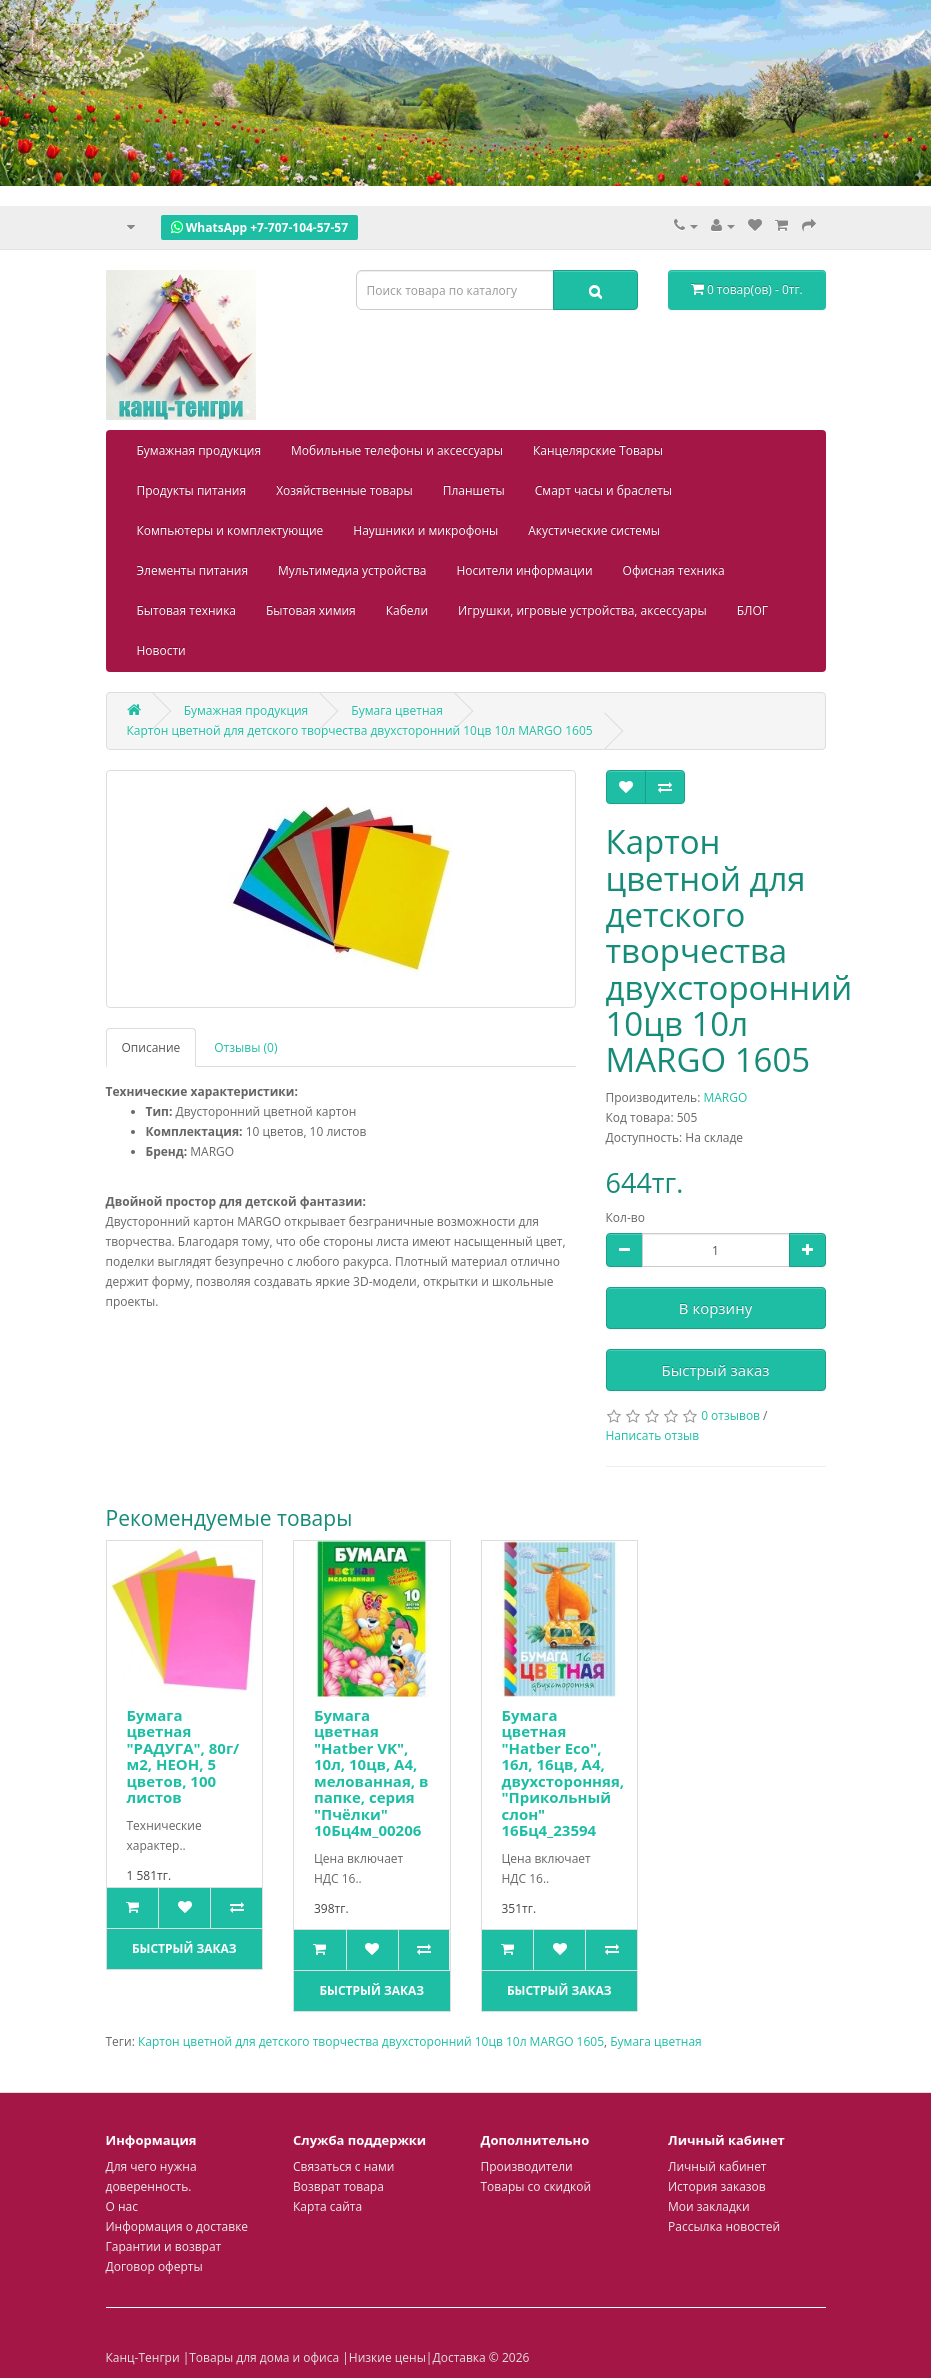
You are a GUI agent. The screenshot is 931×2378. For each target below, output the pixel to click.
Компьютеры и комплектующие (230, 530)
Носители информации (524, 570)
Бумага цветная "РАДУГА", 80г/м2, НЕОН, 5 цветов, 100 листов (183, 1756)
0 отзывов (730, 1415)
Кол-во (625, 1217)
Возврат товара (338, 2186)
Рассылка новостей (724, 2226)
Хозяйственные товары (344, 490)
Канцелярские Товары (598, 450)
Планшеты (474, 490)
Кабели (407, 610)
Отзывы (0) (245, 1047)
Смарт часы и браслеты (603, 490)
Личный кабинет (717, 2166)
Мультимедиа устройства (352, 570)
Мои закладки (709, 2206)
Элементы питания (193, 570)
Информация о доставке (177, 2226)
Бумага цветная (655, 2041)
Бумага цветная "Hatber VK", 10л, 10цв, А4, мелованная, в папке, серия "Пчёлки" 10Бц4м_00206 (371, 1773)
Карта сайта (327, 2206)
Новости (161, 650)
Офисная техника (674, 570)
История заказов (717, 2186)
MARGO (725, 1097)
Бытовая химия (311, 610)
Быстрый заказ (716, 1370)
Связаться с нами (343, 2166)
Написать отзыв (653, 1435)
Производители (527, 2166)
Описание (151, 1047)
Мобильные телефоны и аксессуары (397, 450)
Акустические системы (594, 530)
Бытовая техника (187, 610)
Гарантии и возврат (164, 2246)
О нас (122, 2206)
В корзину (715, 1308)
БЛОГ (752, 610)
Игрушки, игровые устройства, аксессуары (582, 610)
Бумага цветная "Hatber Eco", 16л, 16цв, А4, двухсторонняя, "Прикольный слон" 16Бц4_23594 (563, 1773)
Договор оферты (154, 2266)
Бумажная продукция (199, 450)
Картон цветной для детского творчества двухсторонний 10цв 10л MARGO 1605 (371, 2041)
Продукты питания (192, 490)
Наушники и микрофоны (425, 530)
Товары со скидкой (536, 2186)
